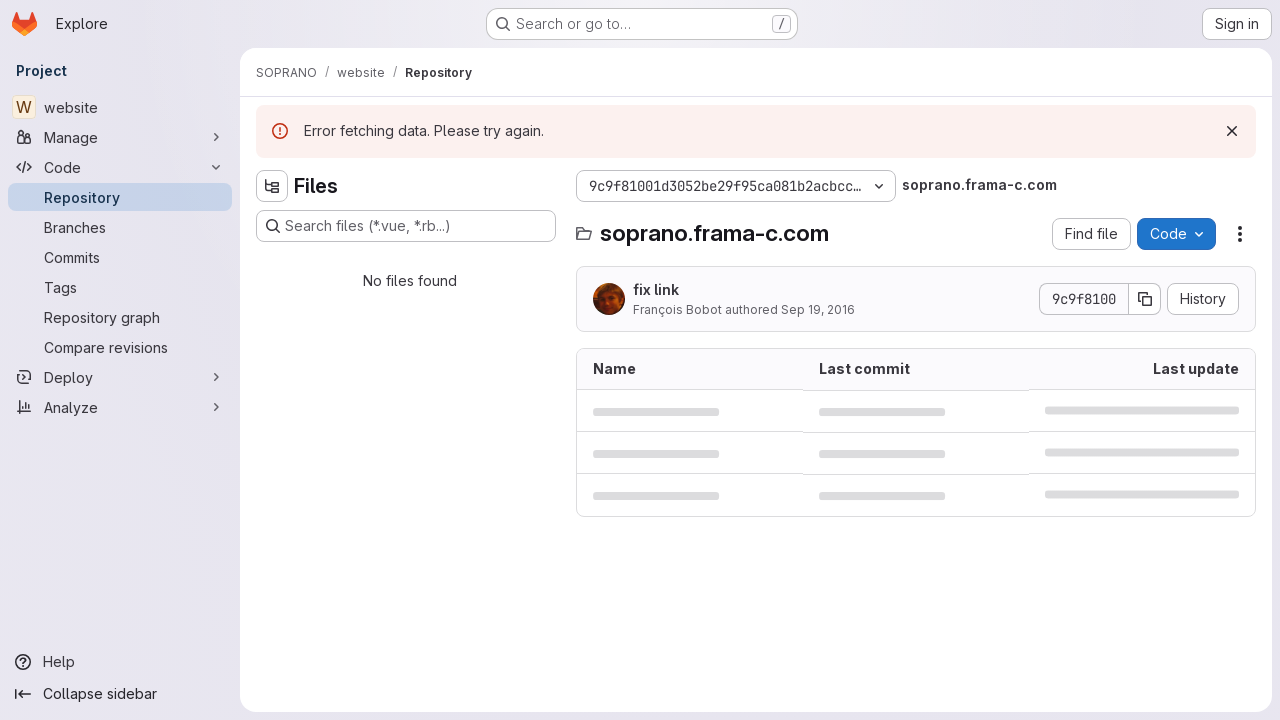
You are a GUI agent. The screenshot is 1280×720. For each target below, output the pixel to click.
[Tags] (120, 287)
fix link (656, 289)
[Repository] (120, 197)
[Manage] (120, 137)
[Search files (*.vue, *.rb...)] (406, 226)
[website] (120, 107)
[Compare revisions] (120, 347)
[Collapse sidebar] (120, 694)
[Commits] (120, 257)
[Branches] (120, 227)
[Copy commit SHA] (1145, 299)
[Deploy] (120, 377)
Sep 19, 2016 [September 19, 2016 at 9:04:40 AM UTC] (818, 309)
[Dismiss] (1232, 131)
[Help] (120, 662)
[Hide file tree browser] (272, 186)
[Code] (120, 167)
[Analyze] (120, 407)
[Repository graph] (120, 317)
